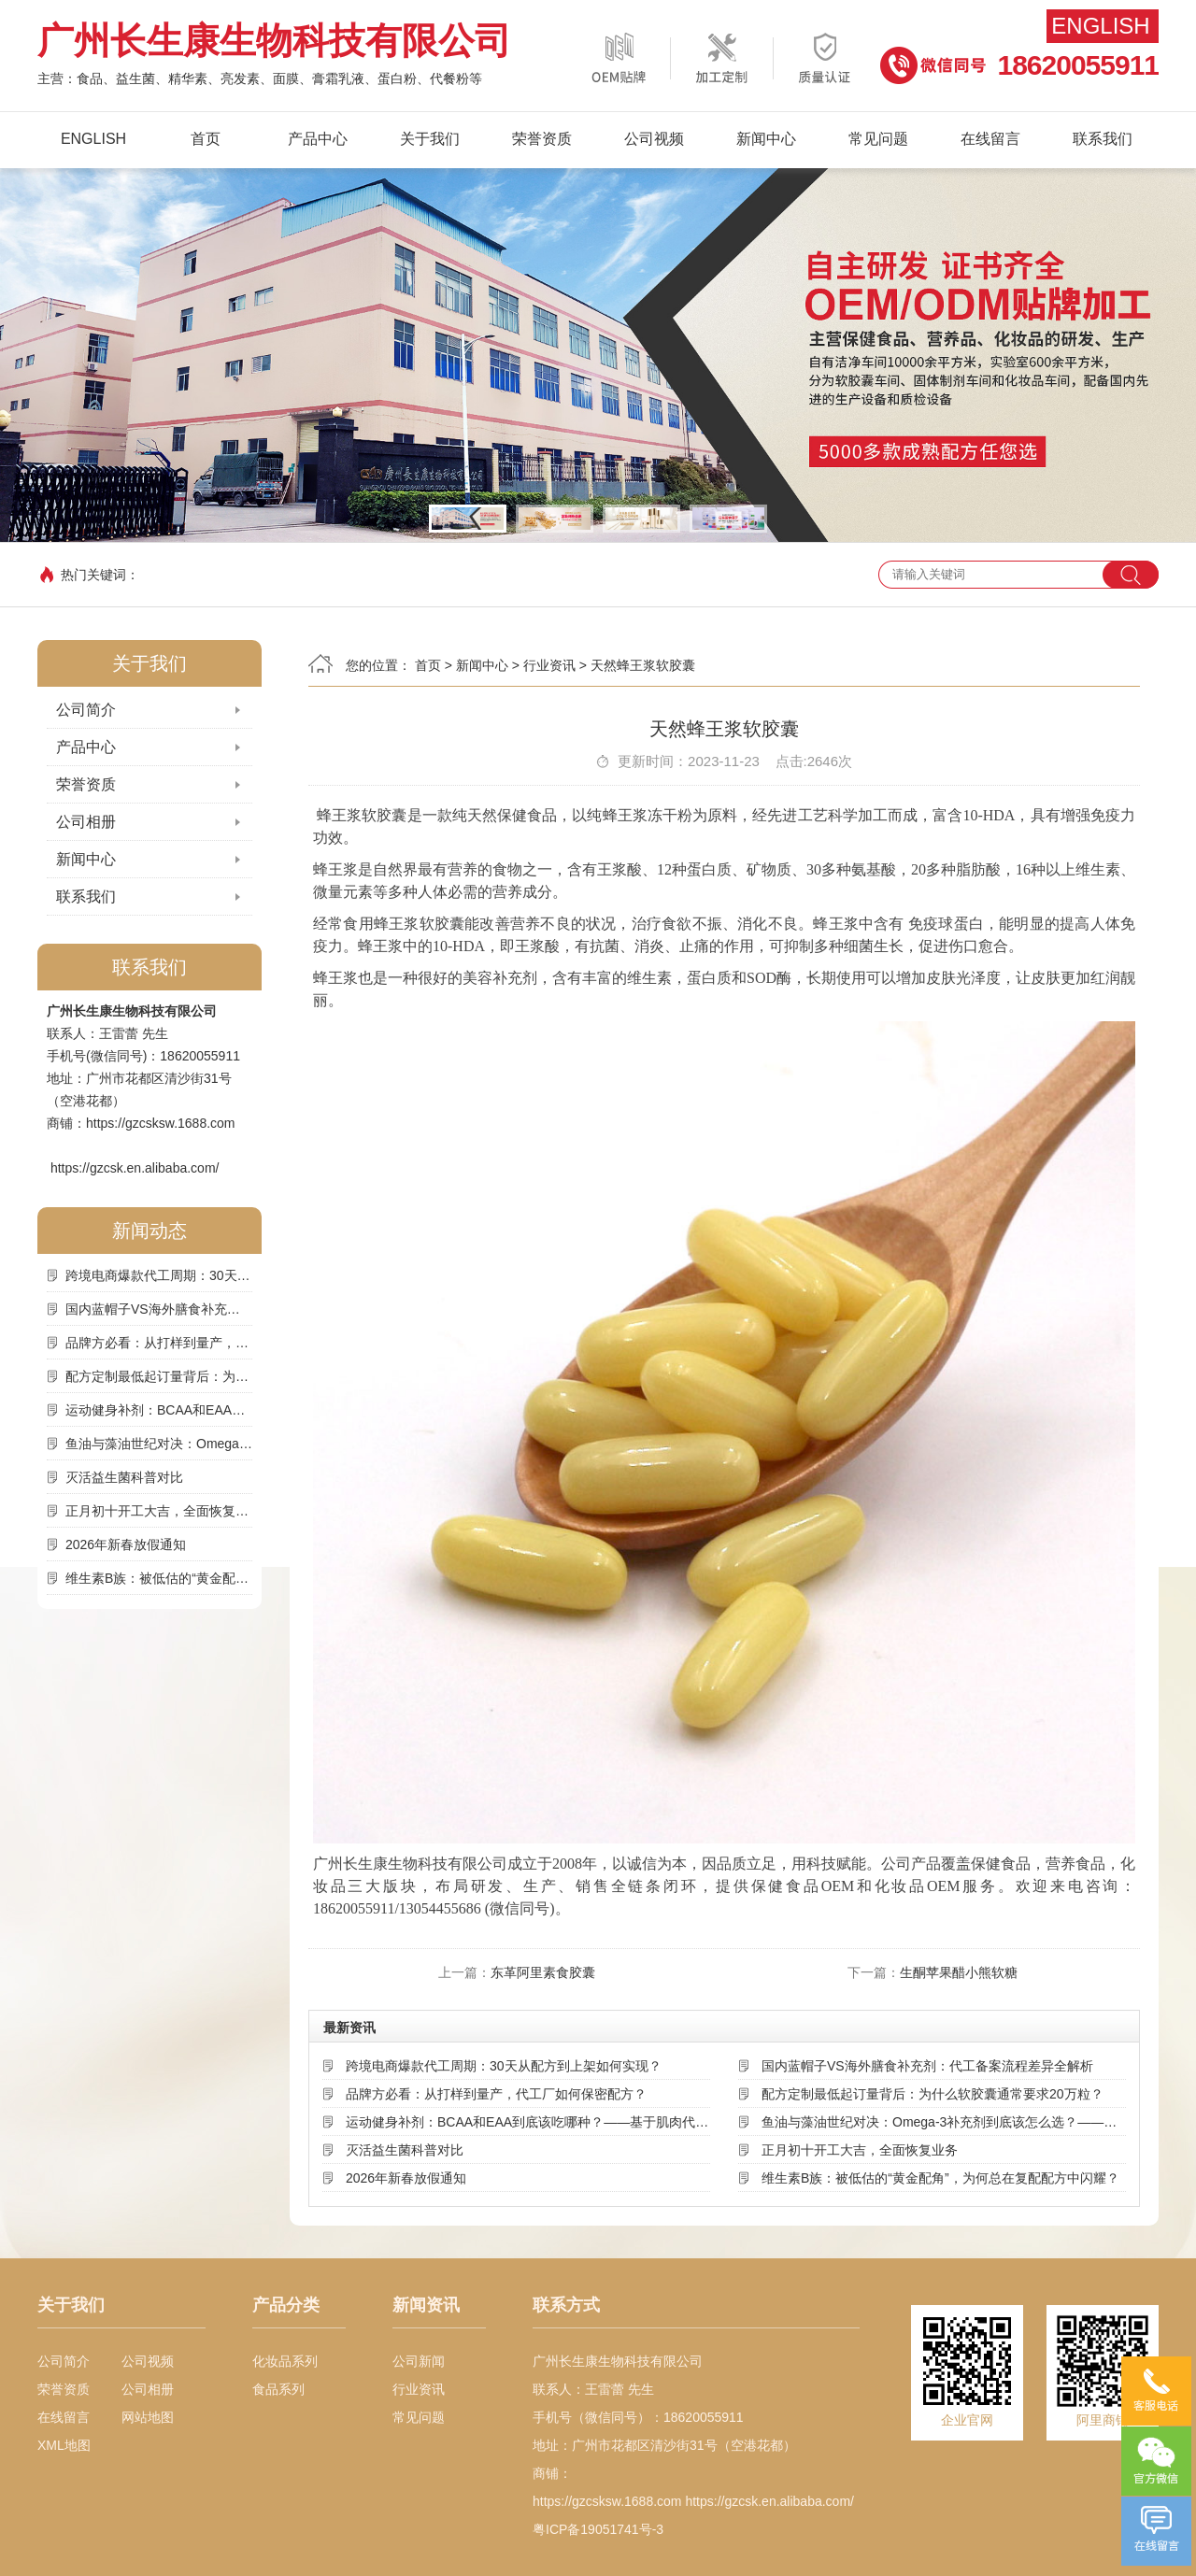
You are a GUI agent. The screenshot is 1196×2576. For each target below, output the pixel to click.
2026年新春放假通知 (125, 1544)
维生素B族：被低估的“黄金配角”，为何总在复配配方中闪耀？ (158, 1578)
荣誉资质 (542, 139)
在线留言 (990, 139)
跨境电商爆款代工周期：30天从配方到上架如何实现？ (158, 1275)
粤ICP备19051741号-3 (598, 2529)
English (1100, 25)
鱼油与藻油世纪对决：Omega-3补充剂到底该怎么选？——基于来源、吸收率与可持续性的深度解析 (158, 1443)
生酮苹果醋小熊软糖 (959, 1972)
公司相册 (86, 822)
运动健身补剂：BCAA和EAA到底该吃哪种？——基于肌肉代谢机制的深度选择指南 (158, 1409)
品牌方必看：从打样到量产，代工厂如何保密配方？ (158, 1342)
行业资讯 (549, 665)
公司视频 (654, 139)
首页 (206, 139)
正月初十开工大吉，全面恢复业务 (158, 1510)
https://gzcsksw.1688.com (160, 1123)
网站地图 (147, 2417)
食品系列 (278, 2389)
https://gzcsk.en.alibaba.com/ (135, 1167)
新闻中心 (766, 139)
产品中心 (318, 139)
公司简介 (86, 710)
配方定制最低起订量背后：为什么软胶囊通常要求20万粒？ (158, 1376)
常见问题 (878, 139)
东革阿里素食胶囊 (543, 1972)
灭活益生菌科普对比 (124, 1477)
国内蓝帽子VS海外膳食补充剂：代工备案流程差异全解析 (158, 1309)
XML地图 (64, 2445)
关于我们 (430, 139)
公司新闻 (418, 2361)
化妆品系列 (285, 2361)
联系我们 (1102, 139)
